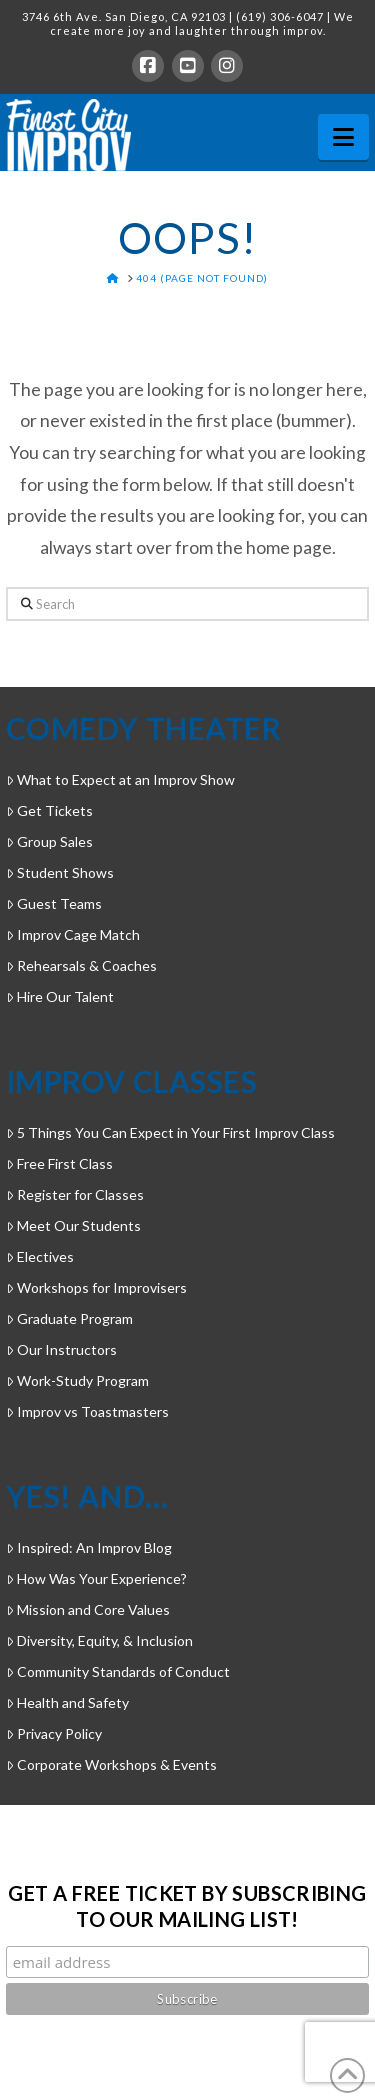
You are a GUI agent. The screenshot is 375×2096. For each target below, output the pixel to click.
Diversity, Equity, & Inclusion (99, 1640)
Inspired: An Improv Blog (89, 1547)
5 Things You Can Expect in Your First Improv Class (170, 1132)
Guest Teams (54, 903)
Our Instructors (61, 1349)
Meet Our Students (73, 1225)
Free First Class (59, 1163)
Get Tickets (49, 810)
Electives (40, 1256)
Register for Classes (75, 1194)
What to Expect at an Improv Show (120, 779)
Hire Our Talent (60, 996)
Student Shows (60, 872)
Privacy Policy (54, 1733)
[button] (343, 137)
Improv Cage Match (73, 934)
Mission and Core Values (88, 1609)
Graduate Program (69, 1318)
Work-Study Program (77, 1380)
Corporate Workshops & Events (111, 1764)
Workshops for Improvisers (96, 1287)
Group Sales (49, 841)
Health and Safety (67, 1702)
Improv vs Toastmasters (87, 1411)
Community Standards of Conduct (118, 1671)
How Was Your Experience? (96, 1578)
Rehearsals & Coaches (81, 965)
